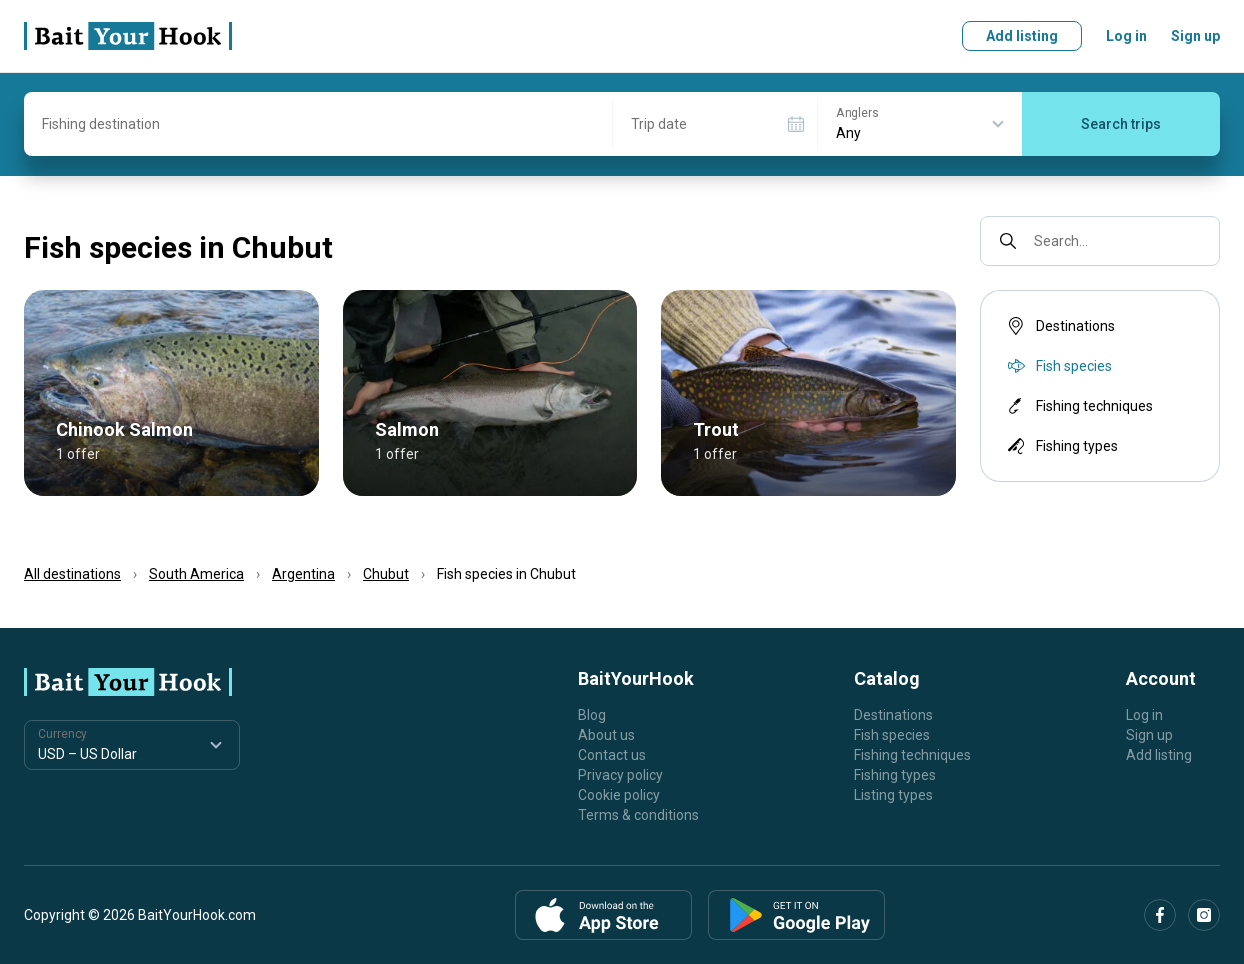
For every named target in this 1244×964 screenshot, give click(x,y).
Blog (592, 715)
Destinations (1059, 326)
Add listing (1022, 36)
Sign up (1195, 36)
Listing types (893, 795)
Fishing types (1061, 446)
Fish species (892, 735)
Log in (1126, 36)
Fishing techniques (1078, 406)
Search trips (1121, 124)
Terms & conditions (638, 815)
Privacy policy (620, 775)
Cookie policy (619, 795)
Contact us (612, 755)
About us (606, 735)
